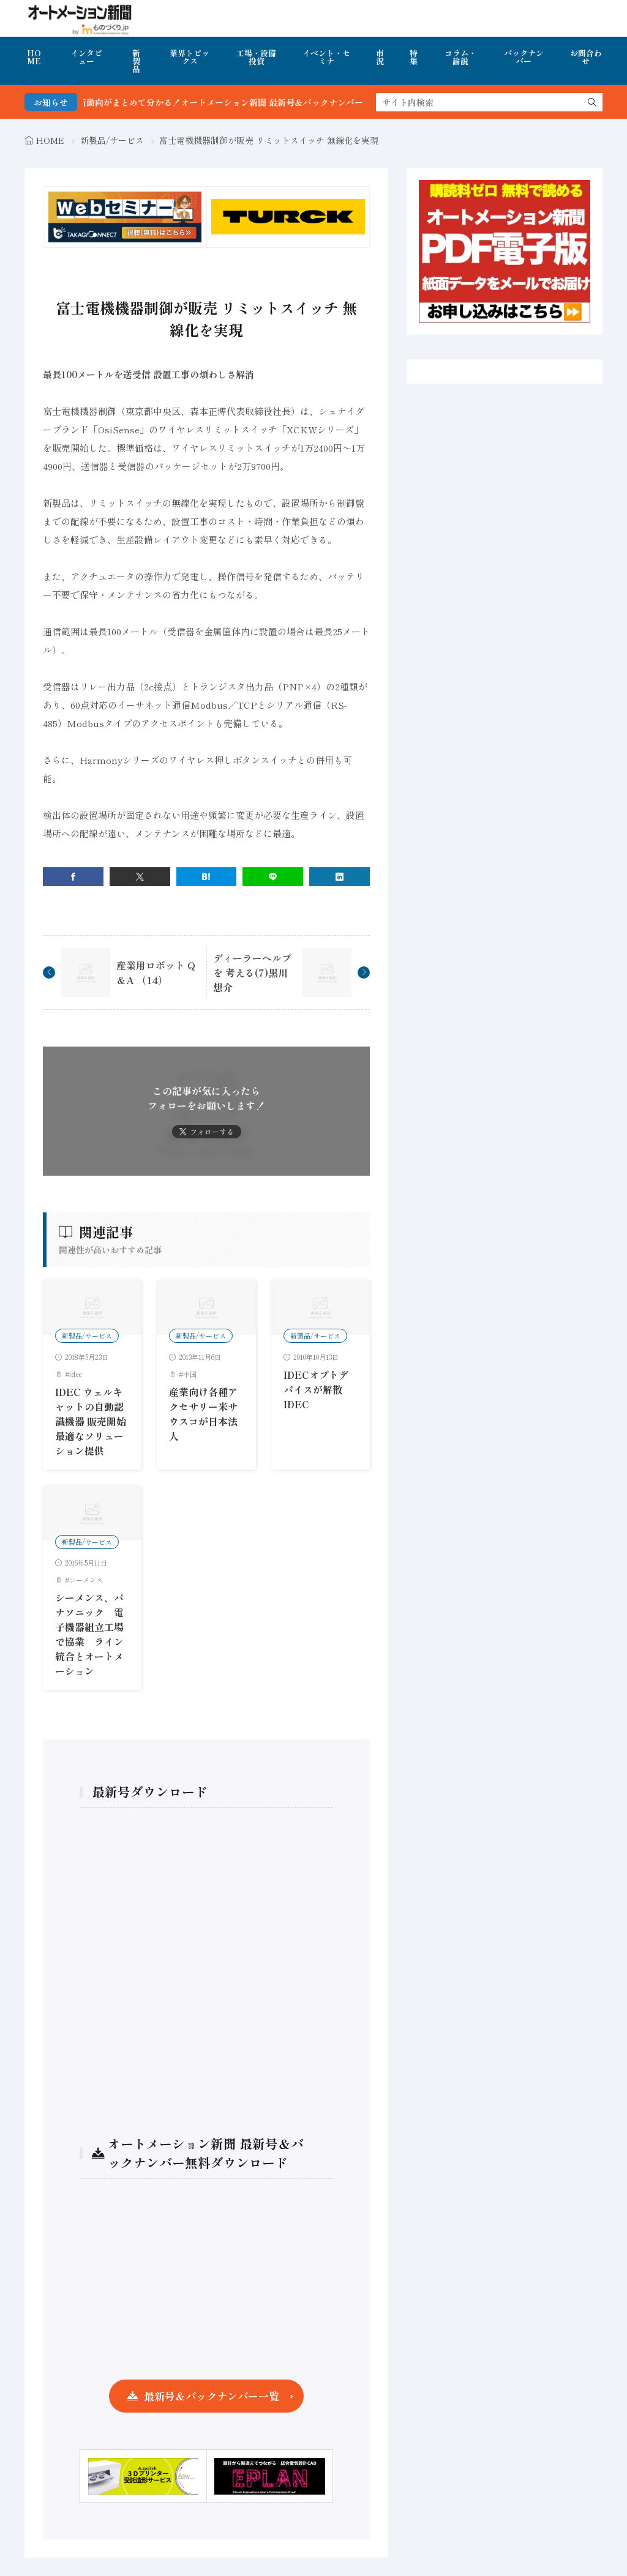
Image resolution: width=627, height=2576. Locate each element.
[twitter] (140, 876)
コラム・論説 (460, 57)
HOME (34, 57)
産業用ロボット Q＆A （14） (155, 972)
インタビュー (86, 57)
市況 (380, 57)
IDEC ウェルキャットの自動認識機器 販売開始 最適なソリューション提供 (90, 1421)
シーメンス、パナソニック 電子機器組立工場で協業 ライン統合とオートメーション (89, 1634)
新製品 (136, 61)
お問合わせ (586, 57)
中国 (190, 1374)
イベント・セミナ (326, 57)
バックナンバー (524, 57)
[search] (592, 102)
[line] (272, 876)
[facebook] (73, 876)
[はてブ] (206, 876)
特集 (414, 57)
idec (75, 1374)
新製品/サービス (112, 140)
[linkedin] (339, 876)
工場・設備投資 (256, 57)
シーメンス (86, 1580)
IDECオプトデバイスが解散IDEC (315, 1389)
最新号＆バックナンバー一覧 (211, 2395)
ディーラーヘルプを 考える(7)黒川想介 (252, 972)
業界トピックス (189, 57)
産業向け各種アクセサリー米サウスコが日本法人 (203, 1413)
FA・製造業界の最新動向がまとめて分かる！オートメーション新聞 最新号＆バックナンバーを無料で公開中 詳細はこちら (286, 102)
